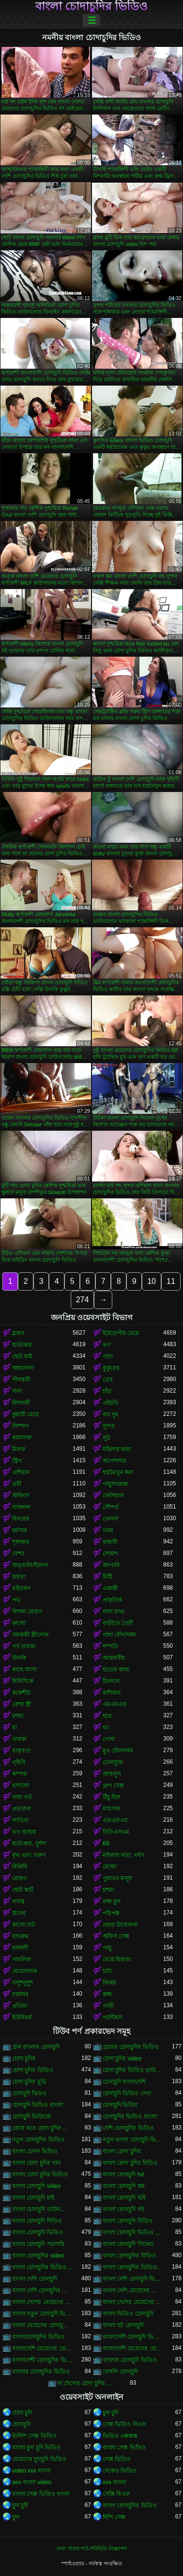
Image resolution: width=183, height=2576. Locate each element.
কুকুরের (111, 1368)
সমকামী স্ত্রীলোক (30, 1634)
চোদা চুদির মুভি (29, 2081)
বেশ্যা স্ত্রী (21, 1704)
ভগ (107, 1344)
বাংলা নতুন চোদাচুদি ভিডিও (42, 2313)
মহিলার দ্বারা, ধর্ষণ (123, 1855)
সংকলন (21, 1507)
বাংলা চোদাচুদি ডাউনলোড (42, 2209)
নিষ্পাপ (20, 1426)
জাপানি (111, 1565)
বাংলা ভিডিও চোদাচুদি (128, 2313)
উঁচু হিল (111, 1797)
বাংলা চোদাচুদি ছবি (124, 2197)
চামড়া (19, 1576)
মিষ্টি (107, 1576)
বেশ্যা (18, 1553)
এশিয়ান (21, 1472)
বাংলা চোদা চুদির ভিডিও (40, 2174)
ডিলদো (111, 1681)
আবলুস (112, 1773)
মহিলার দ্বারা (117, 1449)
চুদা (15, 2517)
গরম (108, 1530)
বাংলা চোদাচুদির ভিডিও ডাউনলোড (42, 2267)
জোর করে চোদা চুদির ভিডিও (42, 2128)
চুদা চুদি (111, 2412)
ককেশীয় (21, 1692)
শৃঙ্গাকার (21, 1542)
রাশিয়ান (112, 1692)
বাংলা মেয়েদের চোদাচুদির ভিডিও (42, 2325)
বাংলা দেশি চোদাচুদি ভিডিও (133, 2278)
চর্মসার (19, 1530)
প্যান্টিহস (112, 2017)
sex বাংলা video (31, 2482)
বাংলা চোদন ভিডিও (35, 2151)
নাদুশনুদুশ (22, 1982)
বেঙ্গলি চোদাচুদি (120, 2371)
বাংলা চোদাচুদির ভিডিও (91, 6)
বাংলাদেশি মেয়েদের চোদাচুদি (42, 2348)
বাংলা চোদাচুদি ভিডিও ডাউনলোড (133, 2232)
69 (106, 1843)
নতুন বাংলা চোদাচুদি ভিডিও (133, 2139)
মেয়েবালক (24, 1971)
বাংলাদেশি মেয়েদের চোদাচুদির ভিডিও (133, 2348)
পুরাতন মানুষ (117, 1878)
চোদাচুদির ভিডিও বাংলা (130, 2116)
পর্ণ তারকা (23, 1646)
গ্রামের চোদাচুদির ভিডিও (131, 2047)
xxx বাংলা (114, 2482)
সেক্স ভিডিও (117, 2459)
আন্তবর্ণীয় (114, 1658)
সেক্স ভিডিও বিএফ (124, 2424)
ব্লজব (18, 1333)
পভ (16, 1600)
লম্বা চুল (112, 1901)
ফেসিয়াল (113, 1495)
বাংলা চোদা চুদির (122, 2151)
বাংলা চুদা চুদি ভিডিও (36, 2447)
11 (171, 1281)
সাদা (17, 1391)
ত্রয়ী (16, 1484)
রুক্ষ (107, 1994)
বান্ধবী (110, 1542)
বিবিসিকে (22, 1681)
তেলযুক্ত (113, 1762)
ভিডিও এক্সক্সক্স (120, 2435)
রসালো (20, 1785)
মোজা (110, 1866)
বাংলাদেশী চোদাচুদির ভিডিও (42, 2360)
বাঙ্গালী (20, 1947)
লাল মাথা (113, 1611)
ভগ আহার (24, 1831)
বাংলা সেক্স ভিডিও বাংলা (41, 2493)
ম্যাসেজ (112, 1808)
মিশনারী (21, 1402)
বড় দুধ (110, 1414)
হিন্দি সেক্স (114, 2517)
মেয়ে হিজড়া (117, 1959)
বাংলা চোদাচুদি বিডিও (127, 2220)
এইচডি (111, 1402)
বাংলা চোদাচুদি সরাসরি (38, 2244)
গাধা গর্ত (22, 1797)
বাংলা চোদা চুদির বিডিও (130, 2162)
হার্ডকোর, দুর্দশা (29, 1843)
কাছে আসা (24, 1669)
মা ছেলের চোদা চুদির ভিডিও (88, 2383)
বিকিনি (19, 1866)
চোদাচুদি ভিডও (29, 2093)
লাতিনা (20, 1820)
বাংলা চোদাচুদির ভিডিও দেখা (133, 2267)
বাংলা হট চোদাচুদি (123, 2325)
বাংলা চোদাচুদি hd (123, 2174)
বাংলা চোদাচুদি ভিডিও (37, 2232)
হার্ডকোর (22, 1344)
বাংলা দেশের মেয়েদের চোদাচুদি (42, 2302)
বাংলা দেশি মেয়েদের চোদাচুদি (133, 2290)
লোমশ (110, 1553)
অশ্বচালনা (23, 1368)
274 (82, 1299)
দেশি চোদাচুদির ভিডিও (128, 2128)
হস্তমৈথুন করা (118, 1472)
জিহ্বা (109, 1982)
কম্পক (19, 1773)
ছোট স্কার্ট (22, 1889)
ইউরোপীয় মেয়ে (121, 1333)
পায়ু (107, 1947)
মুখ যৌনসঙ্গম (118, 1750)
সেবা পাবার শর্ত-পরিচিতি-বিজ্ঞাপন (91, 2548)
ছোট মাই (22, 1356)
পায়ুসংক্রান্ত (115, 1484)
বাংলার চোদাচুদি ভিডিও (130, 2360)
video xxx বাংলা (31, 2470)
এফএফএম (115, 1820)
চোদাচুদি (21, 2424)
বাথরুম (20, 1936)
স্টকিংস (20, 1495)
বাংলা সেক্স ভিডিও (124, 2447)
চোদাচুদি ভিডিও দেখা (127, 2093)
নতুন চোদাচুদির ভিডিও (38, 2139)
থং (106, 1727)
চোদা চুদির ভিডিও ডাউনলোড (133, 2070)
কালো (19, 1623)
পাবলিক (21, 1959)
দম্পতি (110, 1646)
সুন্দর (109, 1426)
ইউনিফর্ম (22, 2017)
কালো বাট (23, 1924)
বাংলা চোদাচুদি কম (124, 2186)
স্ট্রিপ (17, 1460)
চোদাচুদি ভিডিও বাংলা (37, 2104)
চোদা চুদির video (122, 2058)
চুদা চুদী (20, 2505)
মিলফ (19, 1449)
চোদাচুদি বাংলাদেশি (124, 2081)
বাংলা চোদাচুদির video (38, 2255)
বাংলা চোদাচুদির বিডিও (129, 2255)
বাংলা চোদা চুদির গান (36, 2162)
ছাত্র (107, 1716)
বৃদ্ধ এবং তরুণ (29, 1855)
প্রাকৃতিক (112, 1600)
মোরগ (19, 1878)
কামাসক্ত (22, 1437)
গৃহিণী (18, 1762)
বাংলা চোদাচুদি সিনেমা (128, 2244)
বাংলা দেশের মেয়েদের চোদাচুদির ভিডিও (133, 2302)
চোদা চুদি (22, 2412)
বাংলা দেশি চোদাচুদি (34, 2278)
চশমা (17, 1716)
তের (108, 1379)
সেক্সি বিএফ (116, 2493)
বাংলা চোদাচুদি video (36, 2186)
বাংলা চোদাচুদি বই (123, 2209)
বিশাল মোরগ (27, 1611)
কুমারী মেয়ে (25, 1414)
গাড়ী (108, 2005)
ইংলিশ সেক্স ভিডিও (34, 2435)
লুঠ (106, 1437)
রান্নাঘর (20, 1994)
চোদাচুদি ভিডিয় (120, 2104)
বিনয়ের (21, 1518)
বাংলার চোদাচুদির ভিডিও (41, 2371)
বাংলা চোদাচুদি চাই (33, 2197)
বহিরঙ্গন (21, 1588)
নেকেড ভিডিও (120, 2470)
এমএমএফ (115, 1704)
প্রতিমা (19, 2005)
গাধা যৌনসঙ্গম (119, 1634)
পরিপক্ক (111, 1913)
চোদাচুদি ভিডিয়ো (31, 2116)
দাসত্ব (18, 1901)
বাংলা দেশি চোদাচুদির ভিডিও (42, 2290)
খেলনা (110, 1518)
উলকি (19, 1658)
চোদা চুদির (23, 2058)
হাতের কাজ (116, 1669)
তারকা (19, 1739)
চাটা (107, 1971)
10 (151, 1281)
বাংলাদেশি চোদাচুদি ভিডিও (133, 2336)
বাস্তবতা (21, 1750)
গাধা (108, 1356)
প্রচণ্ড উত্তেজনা (120, 1924)
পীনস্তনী (21, 1379)
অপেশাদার (114, 1460)
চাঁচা (107, 1391)
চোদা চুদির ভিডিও (32, 2070)
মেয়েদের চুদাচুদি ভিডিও (39, 2459)
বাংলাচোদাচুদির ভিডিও (38, 2336)
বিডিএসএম (116, 1831)
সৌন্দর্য (111, 1507)
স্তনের (19, 1913)
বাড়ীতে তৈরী (118, 1623)
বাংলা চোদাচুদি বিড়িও (37, 2220)
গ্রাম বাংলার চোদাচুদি (36, 2047)
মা (14, 1727)
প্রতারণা (21, 1808)
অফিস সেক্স (116, 1936)
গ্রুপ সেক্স (113, 1785)
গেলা (109, 1739)
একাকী (110, 1588)
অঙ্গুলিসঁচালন (30, 1565)
